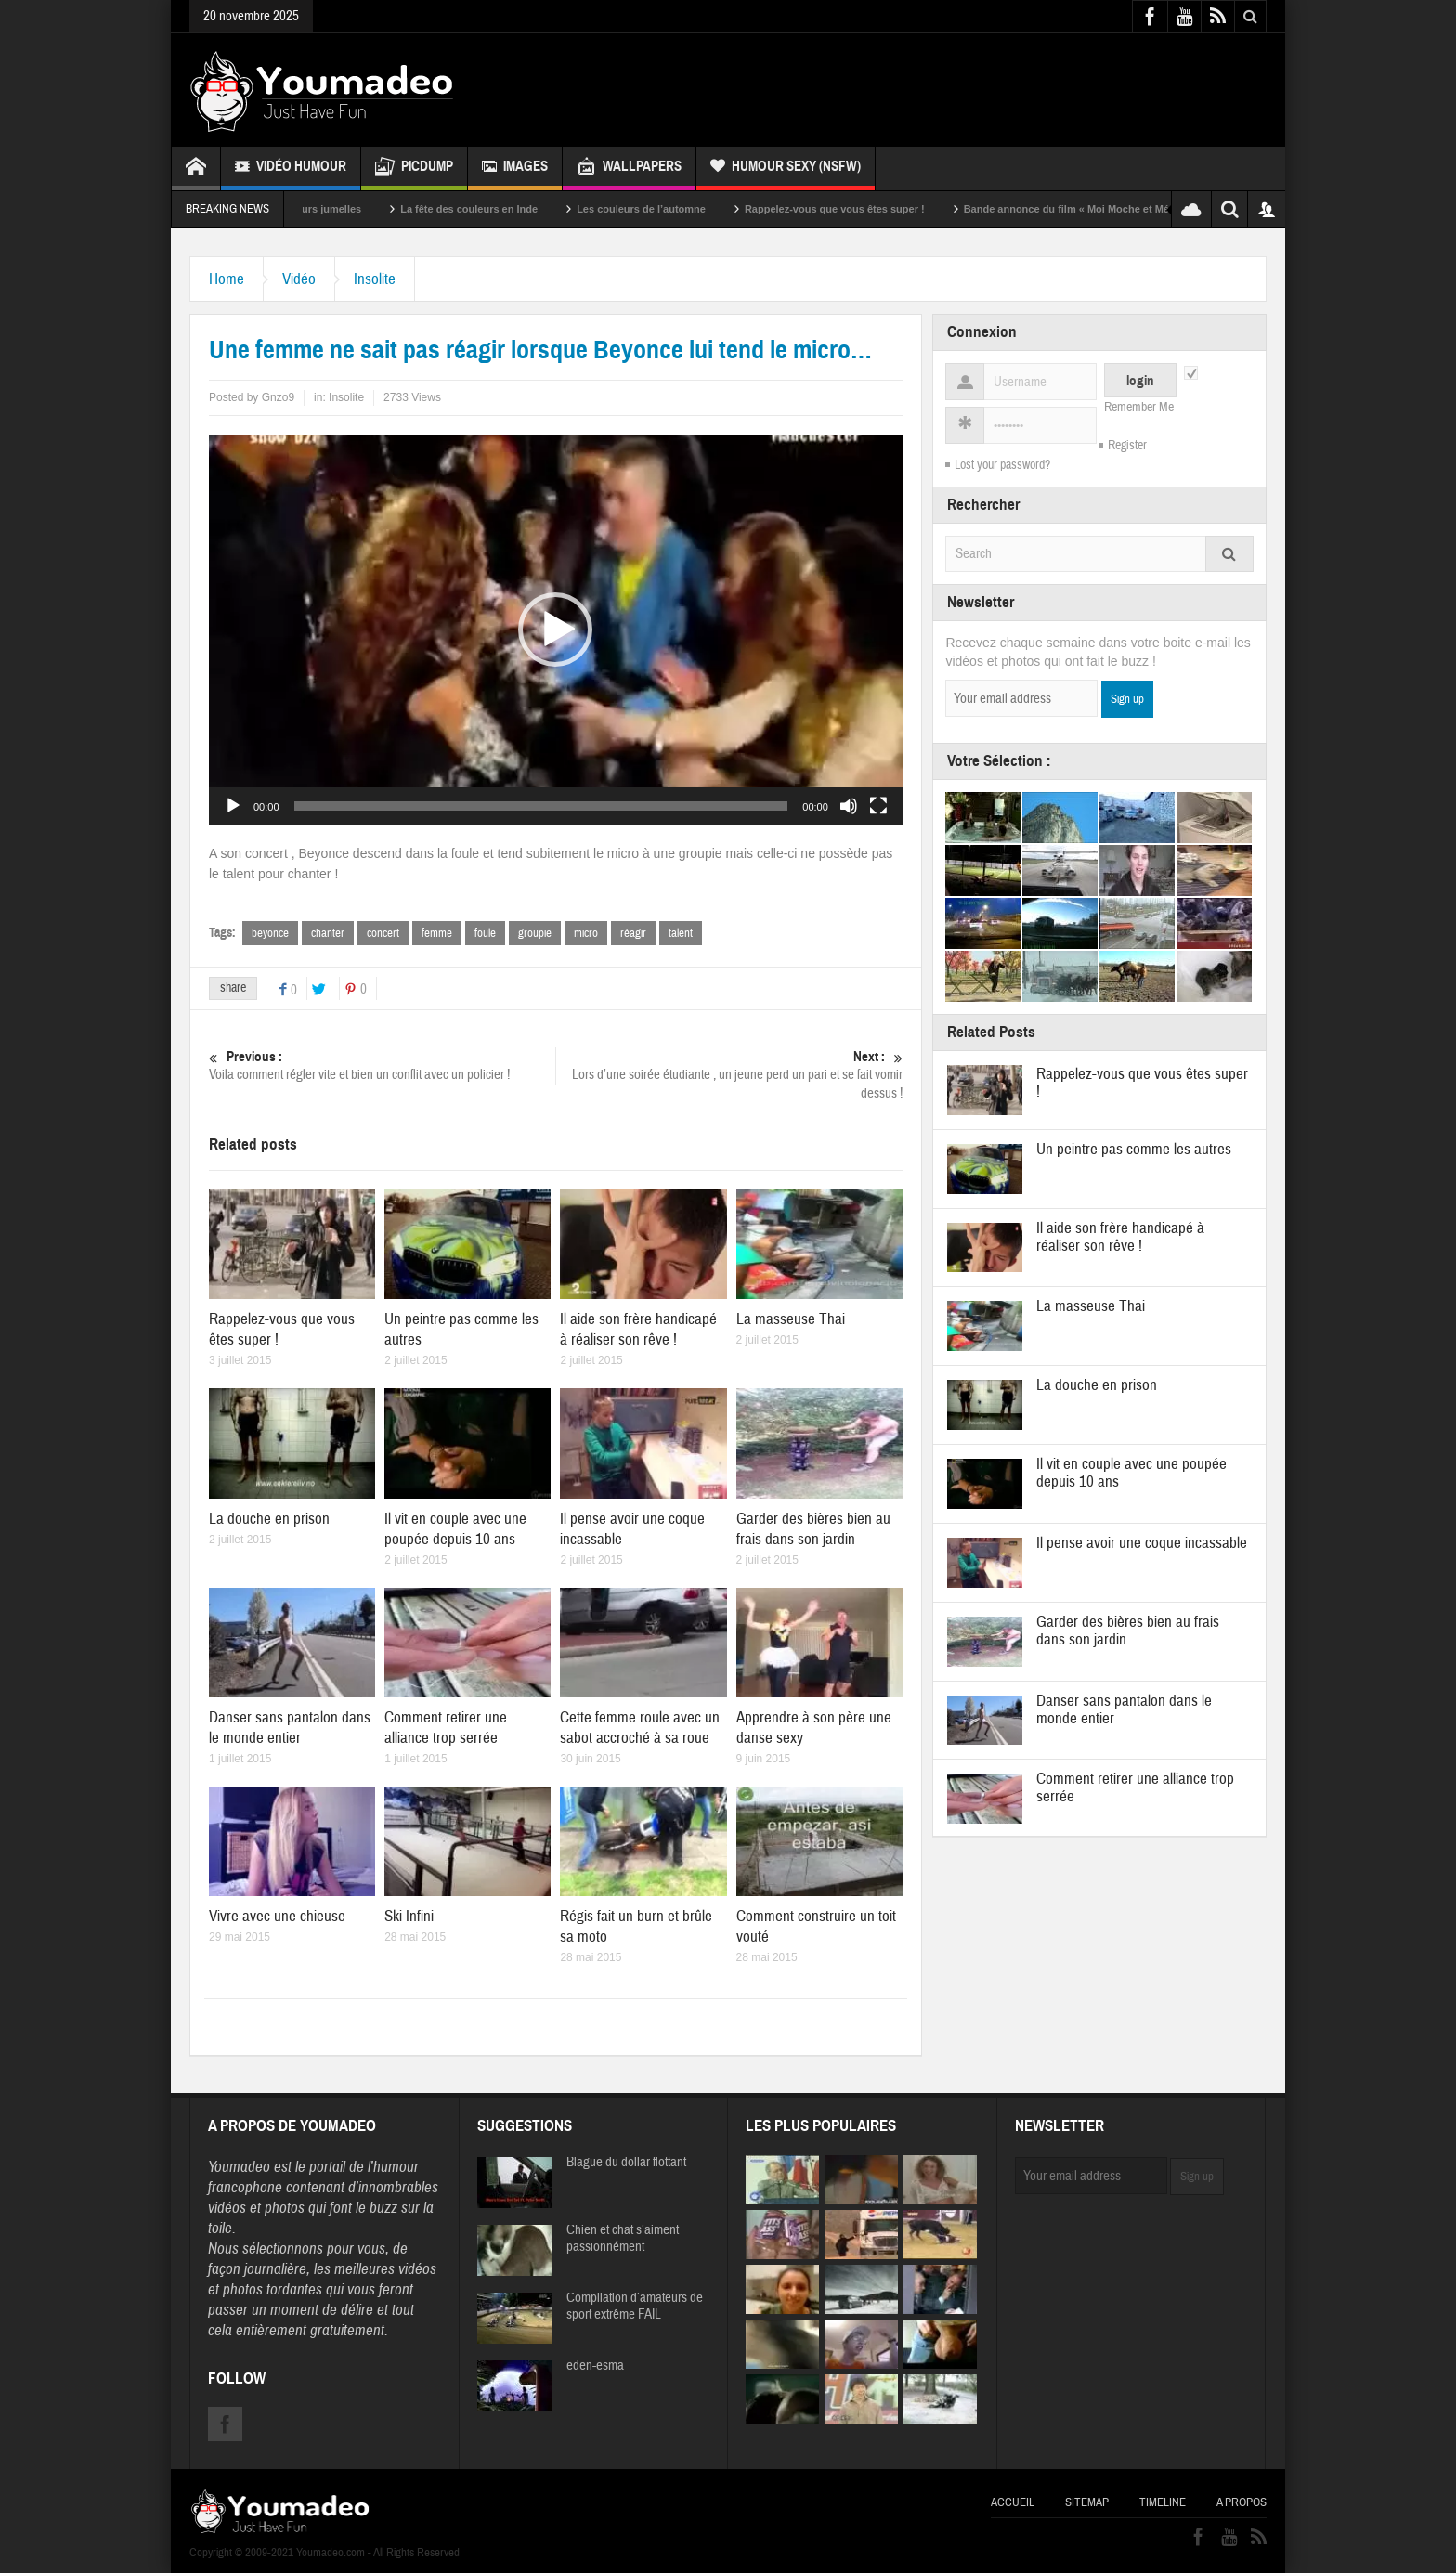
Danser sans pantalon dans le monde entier (289, 1728)
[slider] (541, 806)
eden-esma (595, 2366)
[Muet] (848, 806)
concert (383, 933)
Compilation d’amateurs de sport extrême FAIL (634, 2306)
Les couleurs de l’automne (669, 208)
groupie (535, 933)
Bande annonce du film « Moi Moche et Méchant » (1111, 208)
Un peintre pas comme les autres (1133, 1149)
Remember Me (1139, 407)
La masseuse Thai (790, 1319)
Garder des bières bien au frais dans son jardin (813, 1529)
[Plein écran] (878, 806)
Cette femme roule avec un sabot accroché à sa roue (640, 1728)
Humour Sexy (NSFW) (785, 168)
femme (437, 933)
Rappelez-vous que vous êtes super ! (863, 208)
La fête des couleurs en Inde (497, 208)
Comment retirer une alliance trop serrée (445, 1728)
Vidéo (299, 279)
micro (586, 933)
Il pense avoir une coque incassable (1141, 1543)
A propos (1241, 2502)
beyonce (270, 933)
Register (1127, 445)
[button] (555, 629)
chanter (327, 933)
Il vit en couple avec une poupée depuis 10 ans (455, 1529)
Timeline (1162, 2502)
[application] (556, 630)
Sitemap (1087, 2502)
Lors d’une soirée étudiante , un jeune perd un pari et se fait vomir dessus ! (729, 1074)
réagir (633, 933)
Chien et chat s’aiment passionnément (622, 2238)
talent (681, 933)
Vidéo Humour (290, 168)
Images (515, 168)
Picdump (414, 168)
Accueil (1012, 2502)
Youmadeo (239, 2167)
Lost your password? (1002, 465)
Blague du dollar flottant (626, 2162)
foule (485, 933)
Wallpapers (629, 168)
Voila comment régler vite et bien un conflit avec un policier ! (382, 1065)
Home (226, 279)
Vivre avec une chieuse (277, 1916)
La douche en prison (269, 1518)
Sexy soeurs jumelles (337, 208)
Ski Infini (409, 1916)
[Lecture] (233, 806)
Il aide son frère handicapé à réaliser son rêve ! (638, 1329)
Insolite (375, 279)
